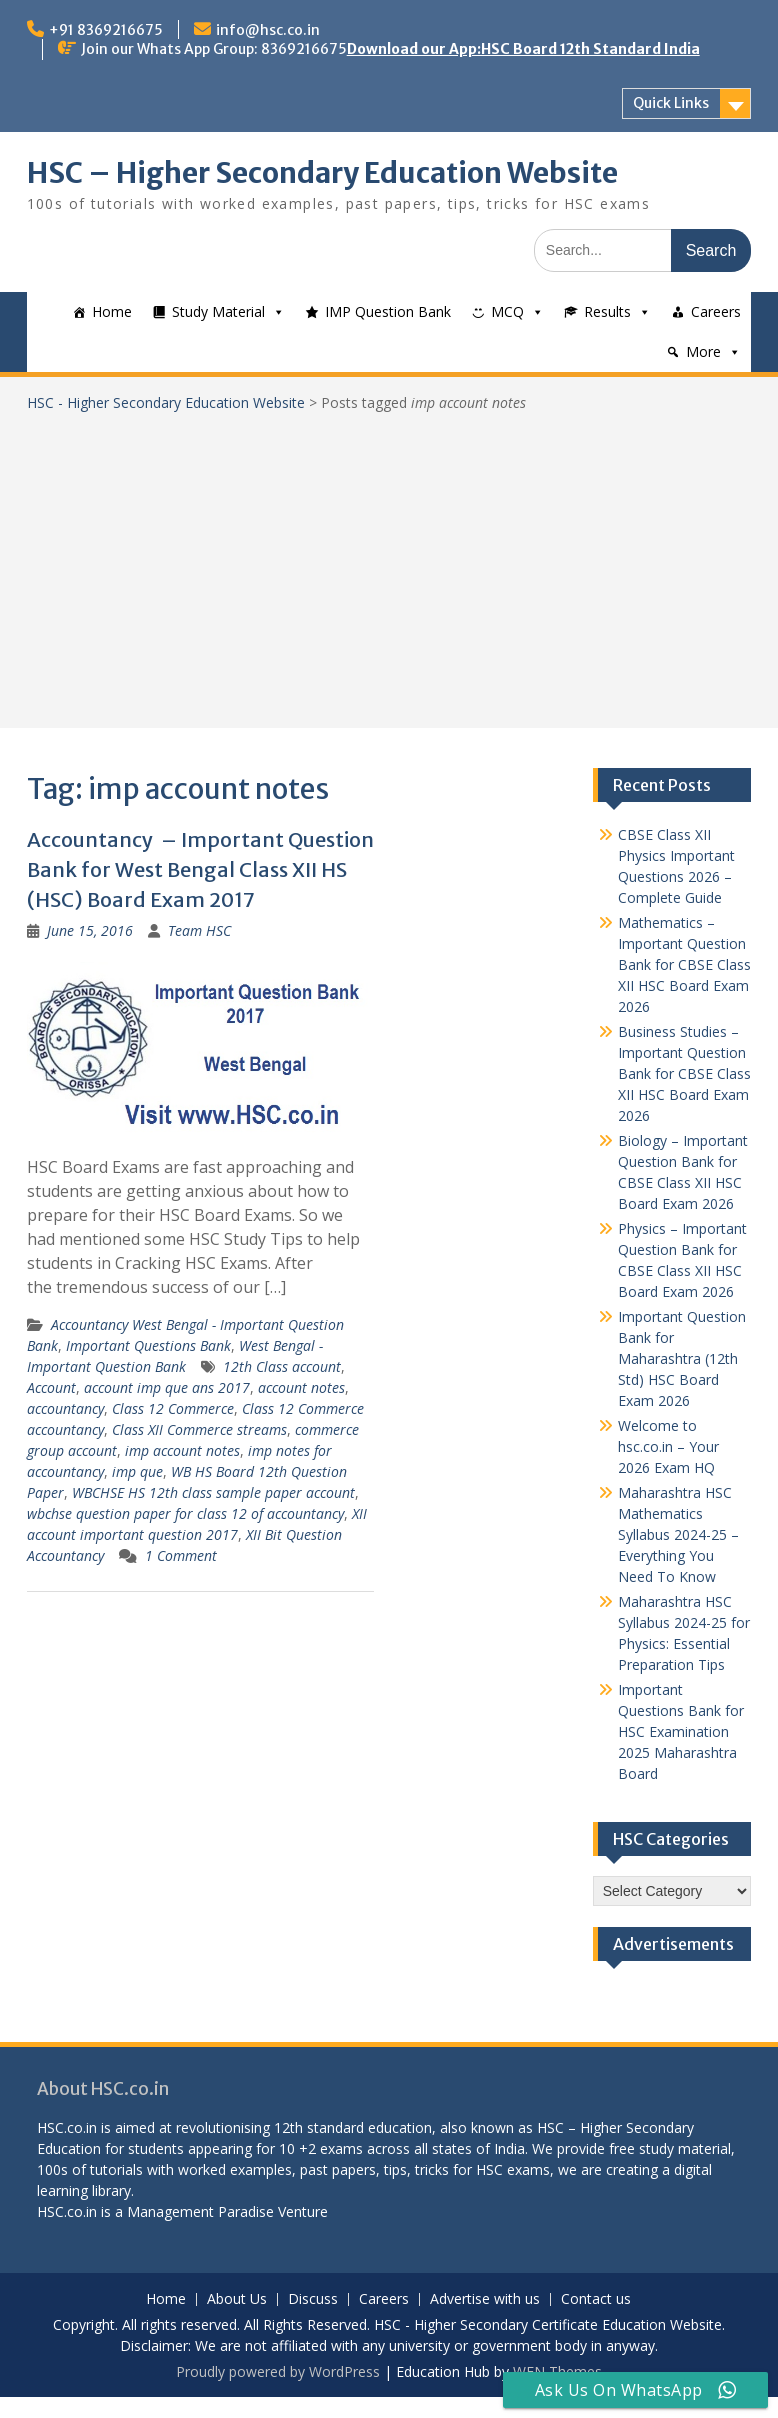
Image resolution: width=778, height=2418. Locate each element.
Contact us (596, 2299)
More (703, 351)
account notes (301, 1387)
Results (607, 311)
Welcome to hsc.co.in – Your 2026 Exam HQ (668, 1446)
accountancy (65, 1408)
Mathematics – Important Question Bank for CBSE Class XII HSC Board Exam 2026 (684, 964)
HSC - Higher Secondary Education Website (166, 402)
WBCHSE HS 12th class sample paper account (213, 1492)
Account (51, 1387)
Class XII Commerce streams (199, 1429)
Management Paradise (200, 2211)
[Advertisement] (389, 563)
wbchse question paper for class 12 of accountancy (185, 1513)
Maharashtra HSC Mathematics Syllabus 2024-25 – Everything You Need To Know (678, 1534)
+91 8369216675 (106, 30)
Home (112, 311)
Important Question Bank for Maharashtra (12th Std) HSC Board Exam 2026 (682, 1358)
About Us (237, 2299)
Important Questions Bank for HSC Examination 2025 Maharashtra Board (681, 1731)
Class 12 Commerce (173, 1408)
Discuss (313, 2299)
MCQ (507, 311)
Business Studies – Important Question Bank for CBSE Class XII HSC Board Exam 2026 (684, 1073)
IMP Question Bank (388, 311)
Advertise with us (485, 2299)
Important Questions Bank (148, 1345)
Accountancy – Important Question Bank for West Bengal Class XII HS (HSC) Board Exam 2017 (200, 869)
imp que (137, 1471)
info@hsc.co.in (268, 30)
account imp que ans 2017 (167, 1387)
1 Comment (181, 1555)
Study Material (218, 311)
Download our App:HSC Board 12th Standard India (523, 49)
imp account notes (182, 1450)
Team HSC (199, 930)
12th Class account (282, 1366)
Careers (716, 311)
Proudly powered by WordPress (278, 2371)
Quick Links (671, 103)
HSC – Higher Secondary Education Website (322, 173)
